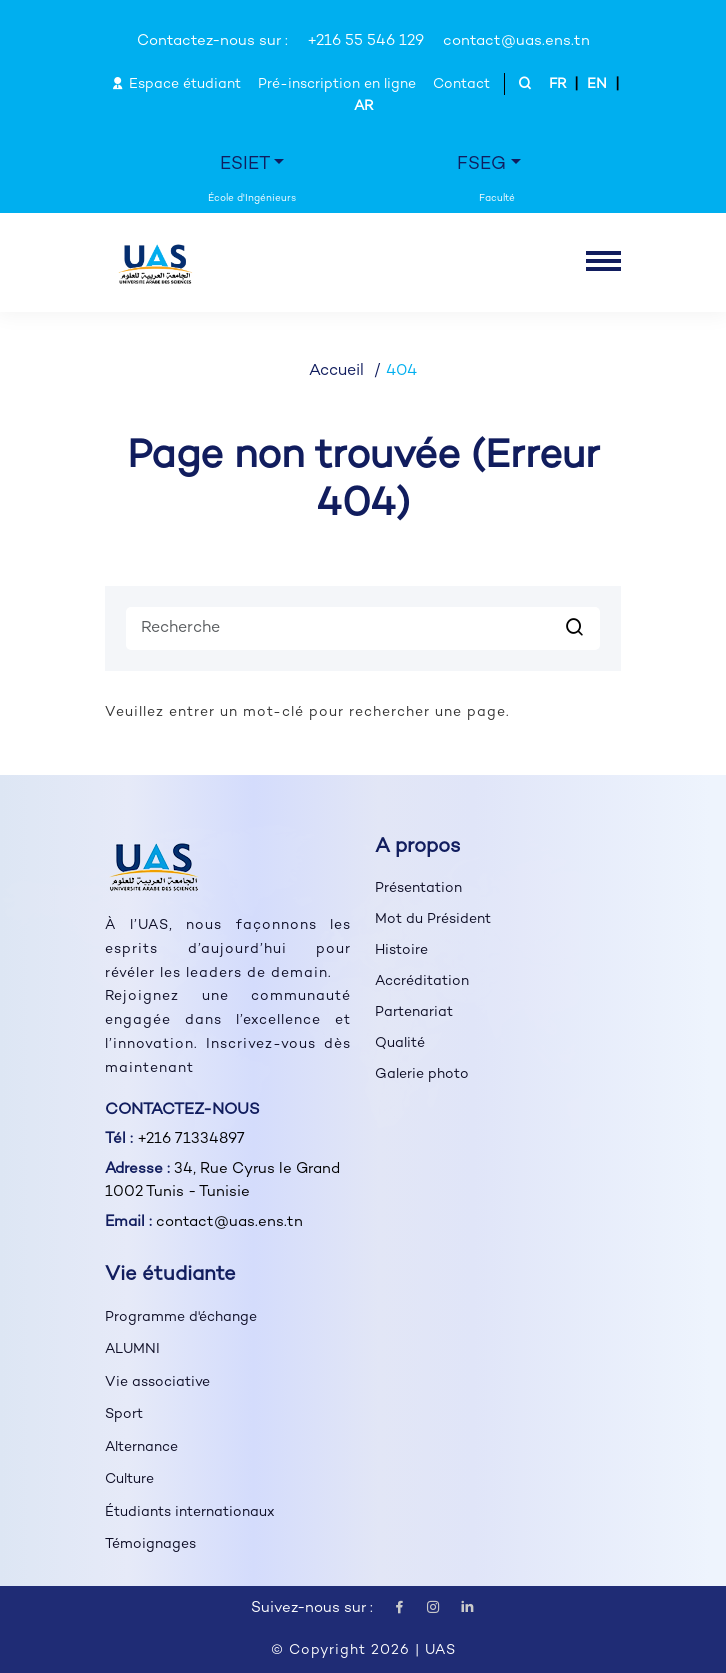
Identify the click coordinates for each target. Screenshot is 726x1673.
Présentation (418, 888)
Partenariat (414, 1012)
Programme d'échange (181, 1317)
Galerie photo (422, 1074)
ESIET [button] (245, 164)
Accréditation (422, 981)
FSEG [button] (481, 164)
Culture (129, 1479)
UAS (440, 1650)
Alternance (141, 1447)
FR (557, 84)
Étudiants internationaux (190, 1512)
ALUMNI (132, 1349)
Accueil (336, 371)
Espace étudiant (176, 84)
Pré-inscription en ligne (337, 84)
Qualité (400, 1043)
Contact (461, 84)
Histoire (401, 950)
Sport (124, 1414)
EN (597, 84)
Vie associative (157, 1382)
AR (363, 106)
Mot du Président (433, 919)
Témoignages (150, 1544)
